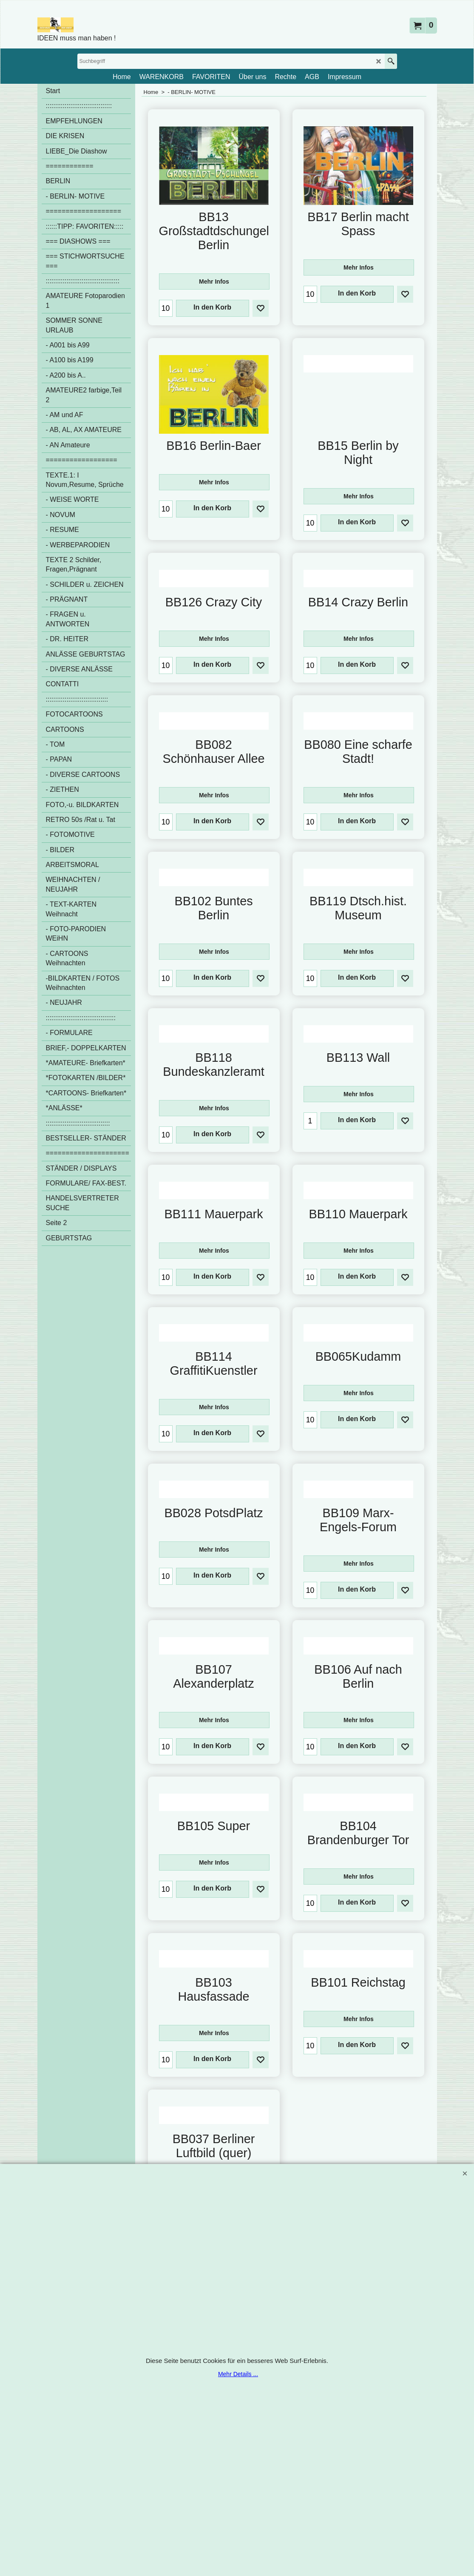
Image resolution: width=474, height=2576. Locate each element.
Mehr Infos (214, 284)
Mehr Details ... (238, 2374)
